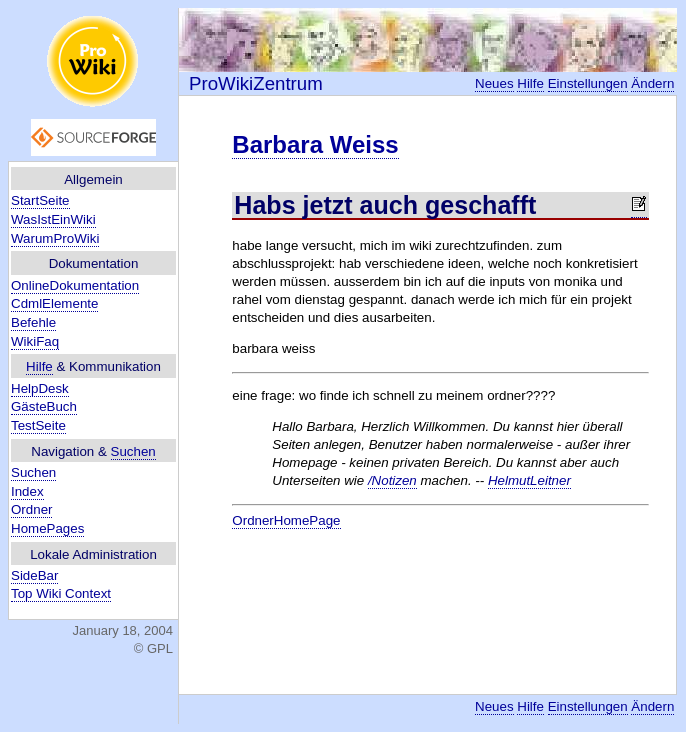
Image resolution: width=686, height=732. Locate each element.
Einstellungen (588, 83)
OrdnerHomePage (286, 520)
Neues (494, 83)
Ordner (31, 509)
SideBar (34, 575)
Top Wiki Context (61, 593)
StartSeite (40, 200)
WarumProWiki (55, 238)
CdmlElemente (54, 303)
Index (27, 491)
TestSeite (38, 425)
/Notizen (392, 480)
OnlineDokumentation (75, 285)
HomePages (47, 528)
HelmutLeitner (529, 480)
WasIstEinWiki (53, 219)
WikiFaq (35, 341)
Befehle (33, 322)
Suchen (133, 451)
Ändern (652, 83)
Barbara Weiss (315, 144)
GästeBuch (44, 406)
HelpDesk (40, 388)
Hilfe (39, 366)
